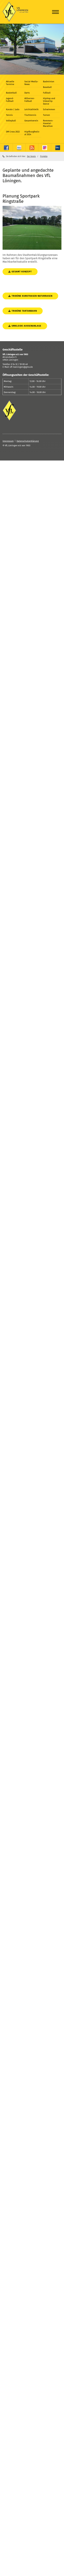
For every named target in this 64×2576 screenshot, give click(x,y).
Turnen (46, 115)
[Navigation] (55, 11)
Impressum (8, 441)
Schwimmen (49, 109)
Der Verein (31, 156)
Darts (27, 92)
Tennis (9, 115)
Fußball (47, 92)
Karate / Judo (12, 109)
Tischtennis (30, 115)
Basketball (11, 92)
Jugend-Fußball (10, 99)
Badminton (48, 81)
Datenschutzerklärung (28, 441)
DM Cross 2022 (13, 131)
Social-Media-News (31, 83)
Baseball (47, 87)
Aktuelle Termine (10, 83)
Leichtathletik (31, 109)
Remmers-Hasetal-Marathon (48, 123)
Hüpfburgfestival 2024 (31, 133)
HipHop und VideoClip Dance (49, 101)
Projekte (43, 156)
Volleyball (11, 120)
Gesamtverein (31, 120)
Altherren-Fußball (29, 99)
